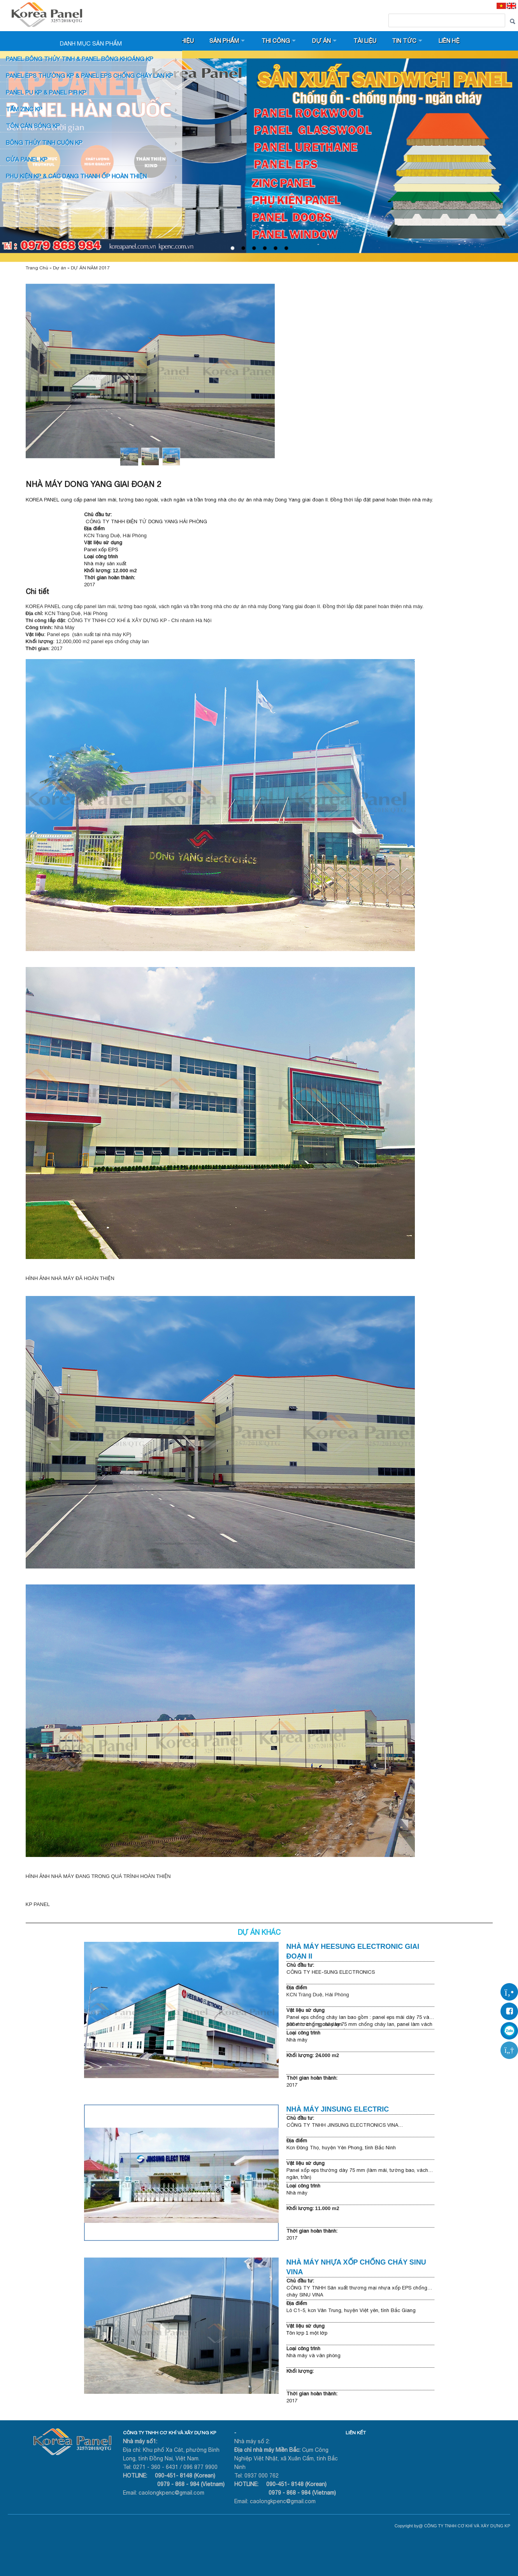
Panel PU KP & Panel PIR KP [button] (46, 92)
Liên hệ (449, 40)
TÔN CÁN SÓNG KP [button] (33, 126)
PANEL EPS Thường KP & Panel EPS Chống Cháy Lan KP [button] (89, 75)
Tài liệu (364, 40)
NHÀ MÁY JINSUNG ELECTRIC (340, 2109)
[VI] (501, 5)
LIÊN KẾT (356, 2432)
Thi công (276, 40)
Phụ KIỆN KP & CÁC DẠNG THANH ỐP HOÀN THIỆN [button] (76, 176)
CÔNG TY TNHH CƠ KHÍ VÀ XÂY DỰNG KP (169, 2432)
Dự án (321, 40)
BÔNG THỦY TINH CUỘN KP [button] (44, 142)
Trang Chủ (37, 268)
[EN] (511, 5)
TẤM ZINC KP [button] (24, 109)
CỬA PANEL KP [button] (26, 159)
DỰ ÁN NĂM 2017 (90, 268)
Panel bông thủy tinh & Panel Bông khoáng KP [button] (79, 59)
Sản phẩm (224, 40)
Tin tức (404, 40)
